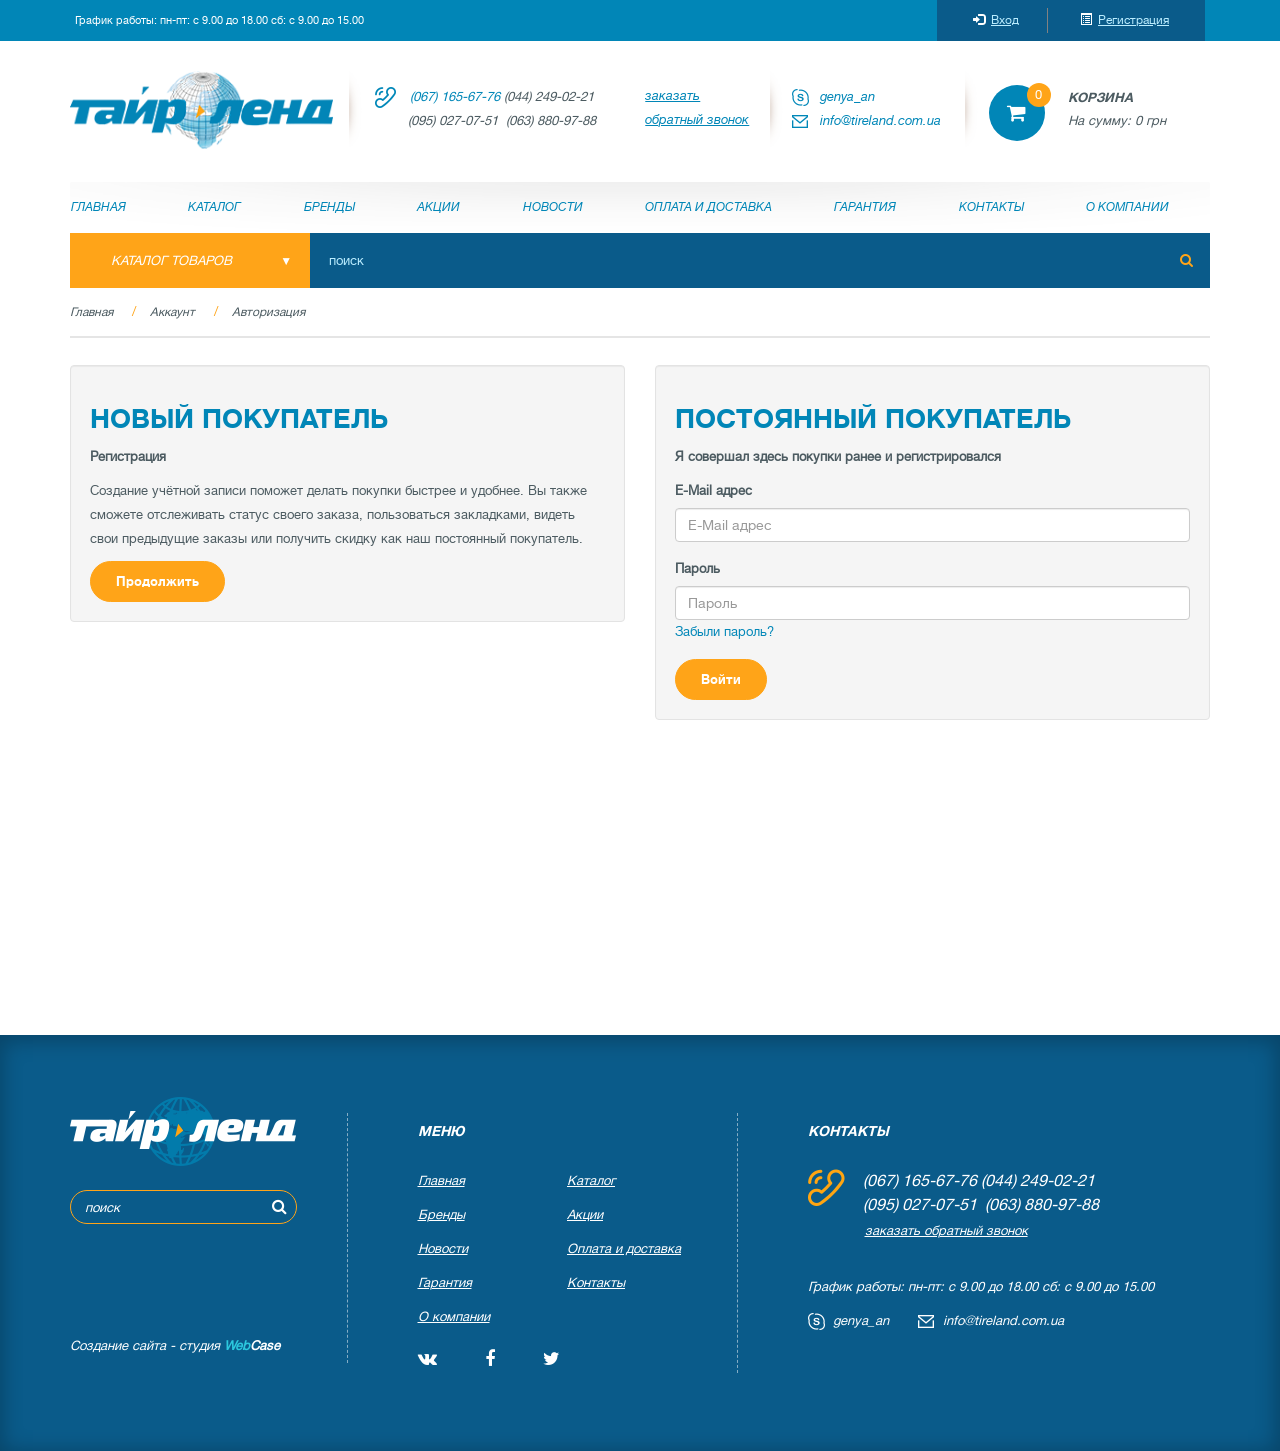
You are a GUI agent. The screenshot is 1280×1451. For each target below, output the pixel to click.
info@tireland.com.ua (880, 120)
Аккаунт (172, 312)
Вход (996, 20)
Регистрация (1124, 20)
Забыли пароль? (724, 631)
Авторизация (268, 312)
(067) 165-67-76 (455, 96)
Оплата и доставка (708, 207)
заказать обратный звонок (697, 107)
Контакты (991, 207)
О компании (1127, 207)
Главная (98, 207)
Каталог (214, 207)
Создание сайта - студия (175, 1345)
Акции (438, 207)
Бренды (329, 207)
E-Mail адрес (713, 490)
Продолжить (157, 581)
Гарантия (865, 207)
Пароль (697, 568)
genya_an (847, 96)
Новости (553, 207)
